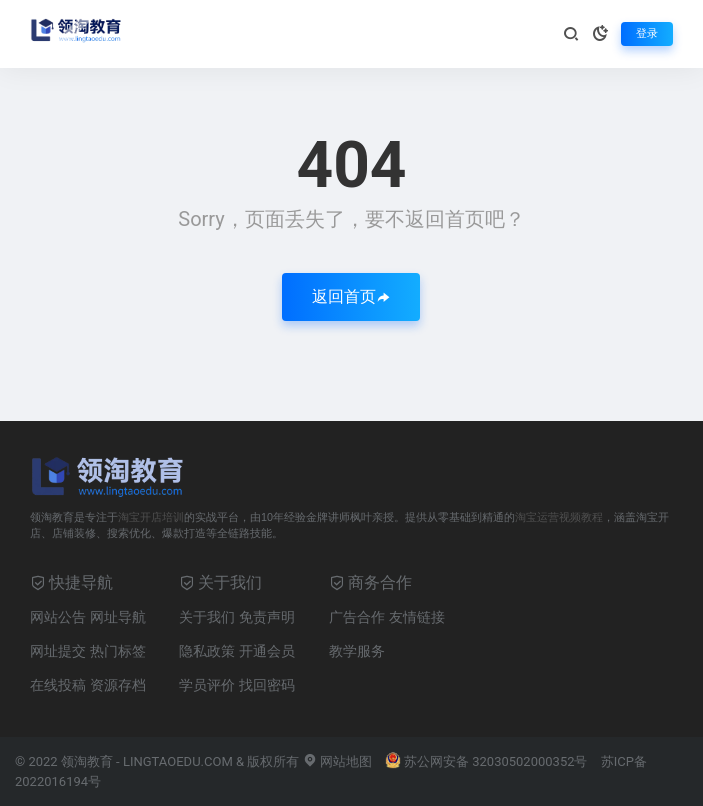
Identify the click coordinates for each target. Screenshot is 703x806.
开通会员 (267, 651)
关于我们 (207, 617)
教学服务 (357, 651)
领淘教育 (87, 761)
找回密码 (267, 685)
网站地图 (337, 761)
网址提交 (58, 651)
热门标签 (118, 651)
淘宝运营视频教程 (559, 517)
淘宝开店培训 (151, 517)
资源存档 (118, 685)
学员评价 (207, 685)
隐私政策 (207, 651)
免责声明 (267, 617)
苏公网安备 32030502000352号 (486, 761)
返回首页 (351, 296)
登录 (647, 33)
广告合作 (357, 617)
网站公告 (58, 617)
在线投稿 (58, 685)
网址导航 (118, 617)
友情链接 (417, 617)
